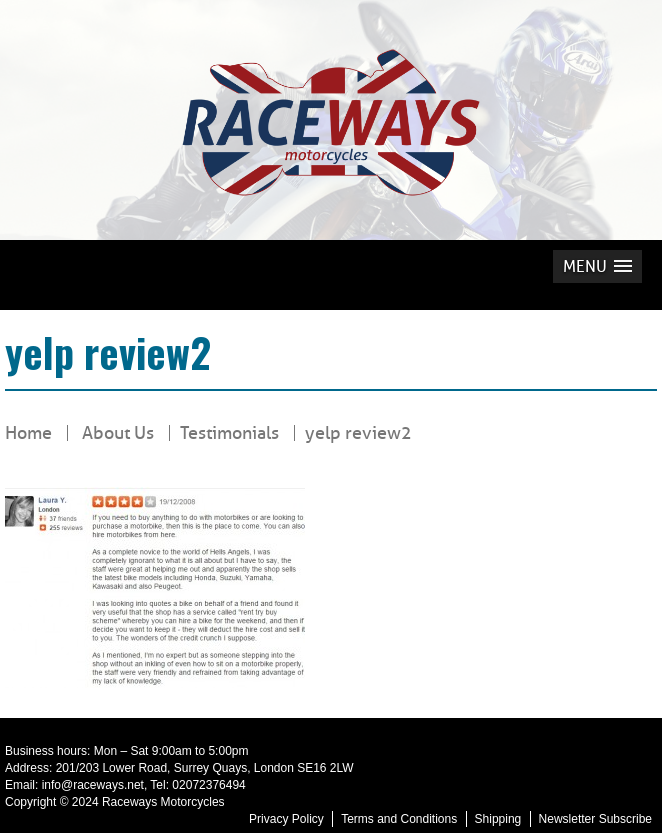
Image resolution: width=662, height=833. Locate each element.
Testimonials (229, 433)
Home (28, 433)
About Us (118, 433)
